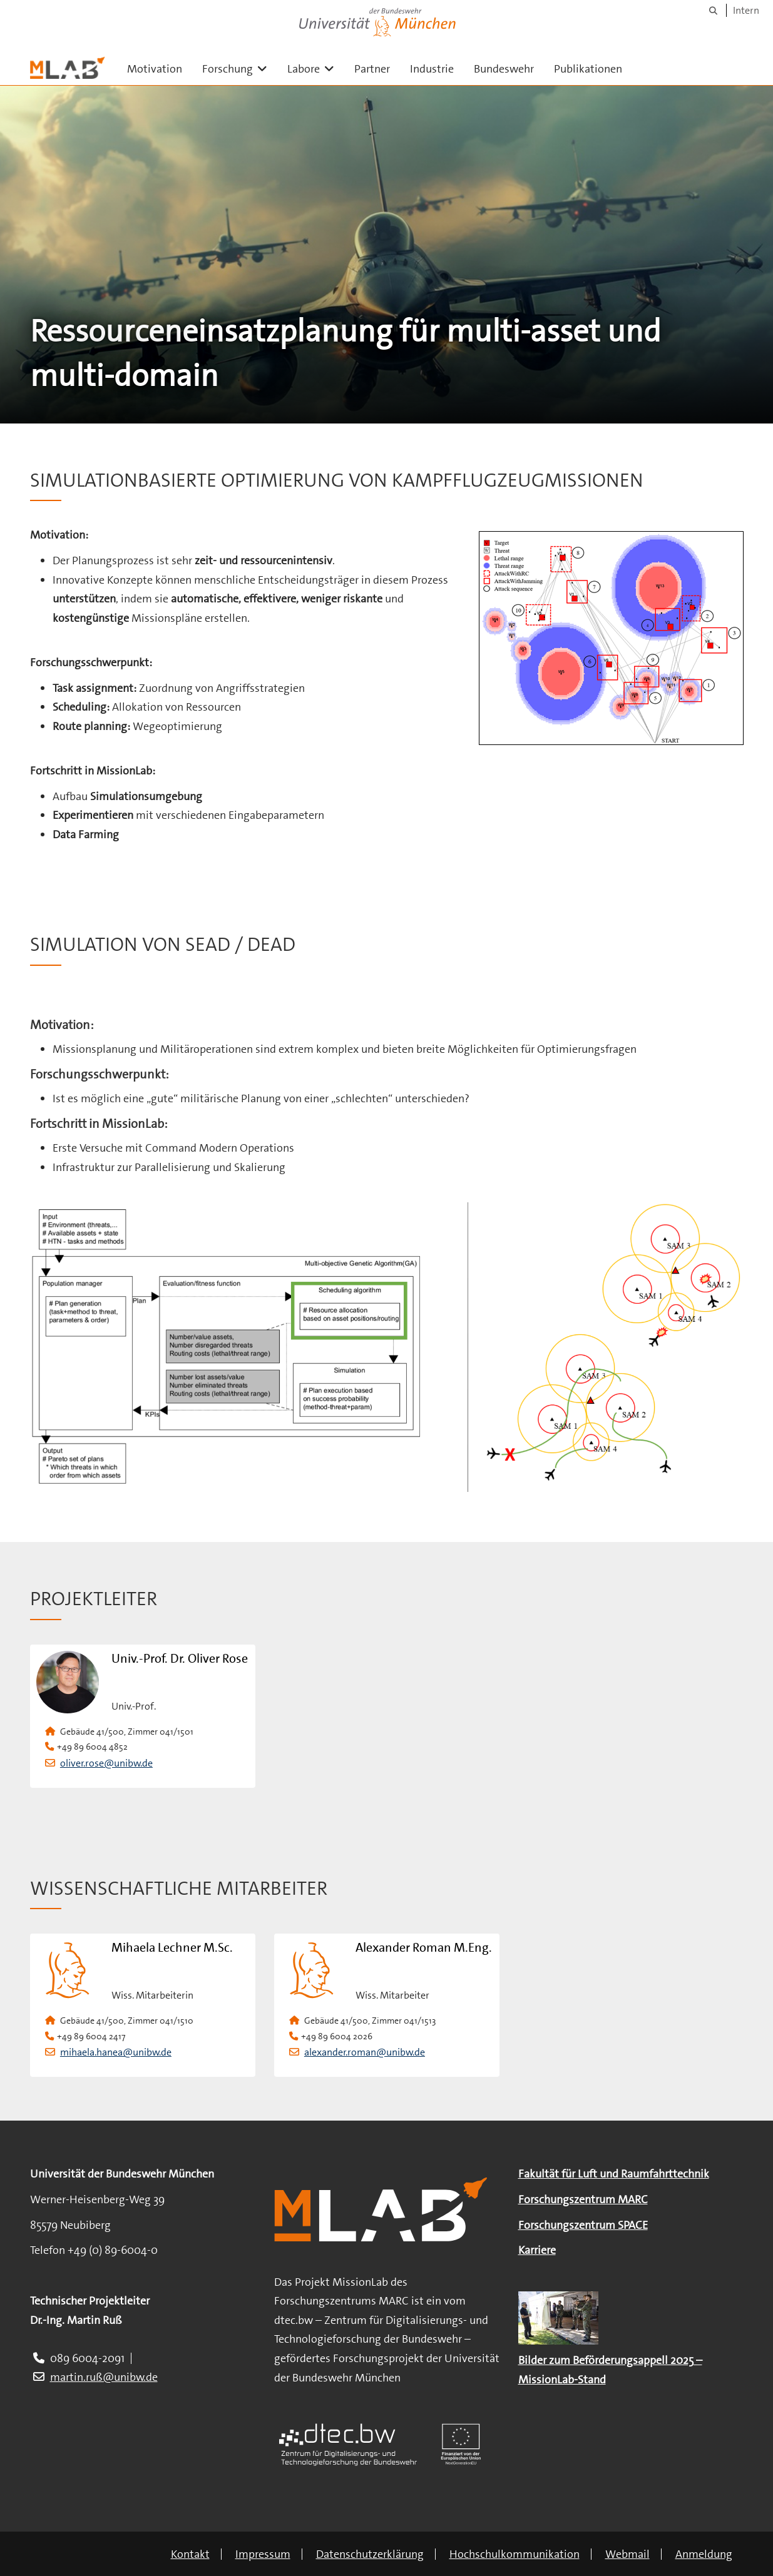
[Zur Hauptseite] (67, 67)
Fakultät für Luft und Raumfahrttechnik (613, 2173)
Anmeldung (703, 2554)
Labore (315, 68)
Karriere (537, 2250)
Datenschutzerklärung (370, 2554)
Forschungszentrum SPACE (583, 2225)
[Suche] (713, 10)
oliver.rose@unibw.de (106, 1763)
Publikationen (588, 68)
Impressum (262, 2554)
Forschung (239, 68)
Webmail (627, 2554)
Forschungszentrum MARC (583, 2199)
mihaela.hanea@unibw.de (115, 2052)
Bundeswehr (504, 68)
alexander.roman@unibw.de (364, 2052)
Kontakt (190, 2554)
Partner (372, 68)
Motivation (154, 68)
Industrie (432, 68)
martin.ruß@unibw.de (104, 2377)
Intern (746, 10)
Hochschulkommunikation (514, 2554)
